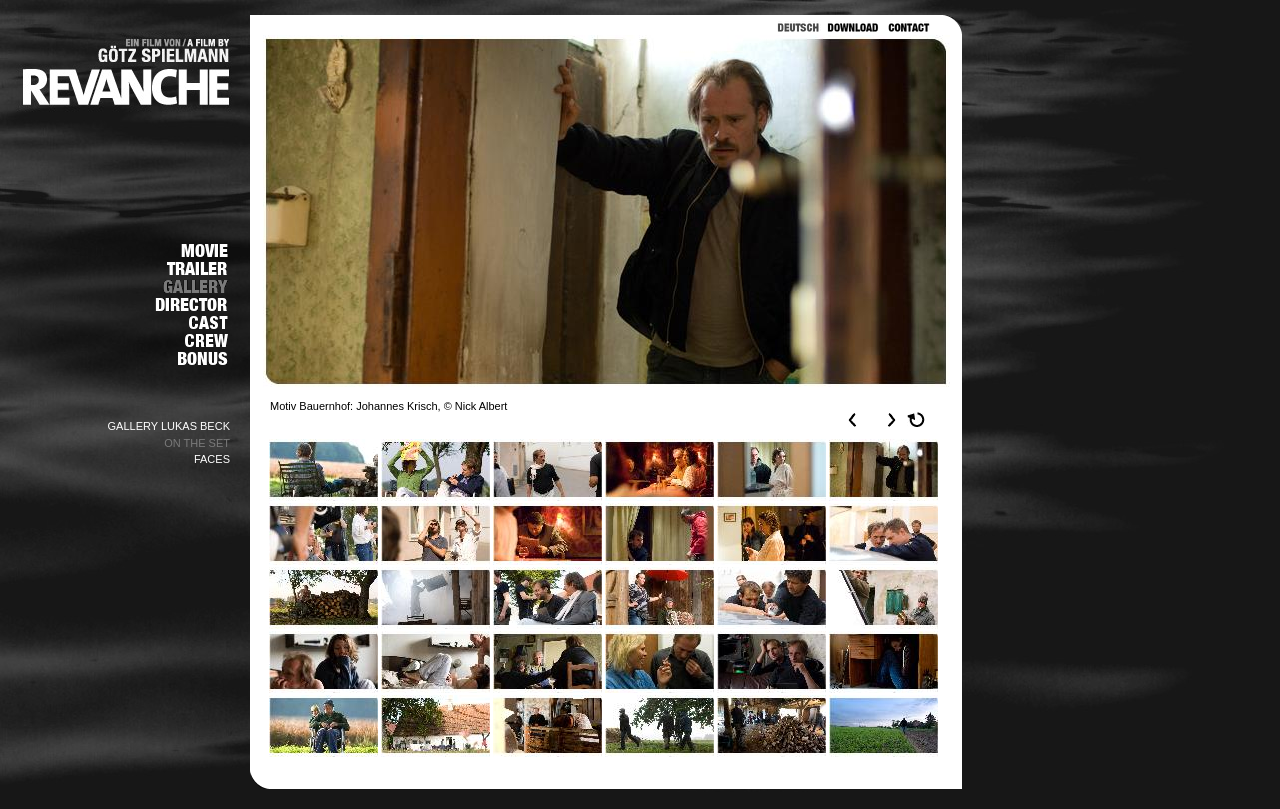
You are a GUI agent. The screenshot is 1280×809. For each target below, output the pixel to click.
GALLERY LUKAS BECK (169, 426)
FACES (212, 459)
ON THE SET (197, 443)
